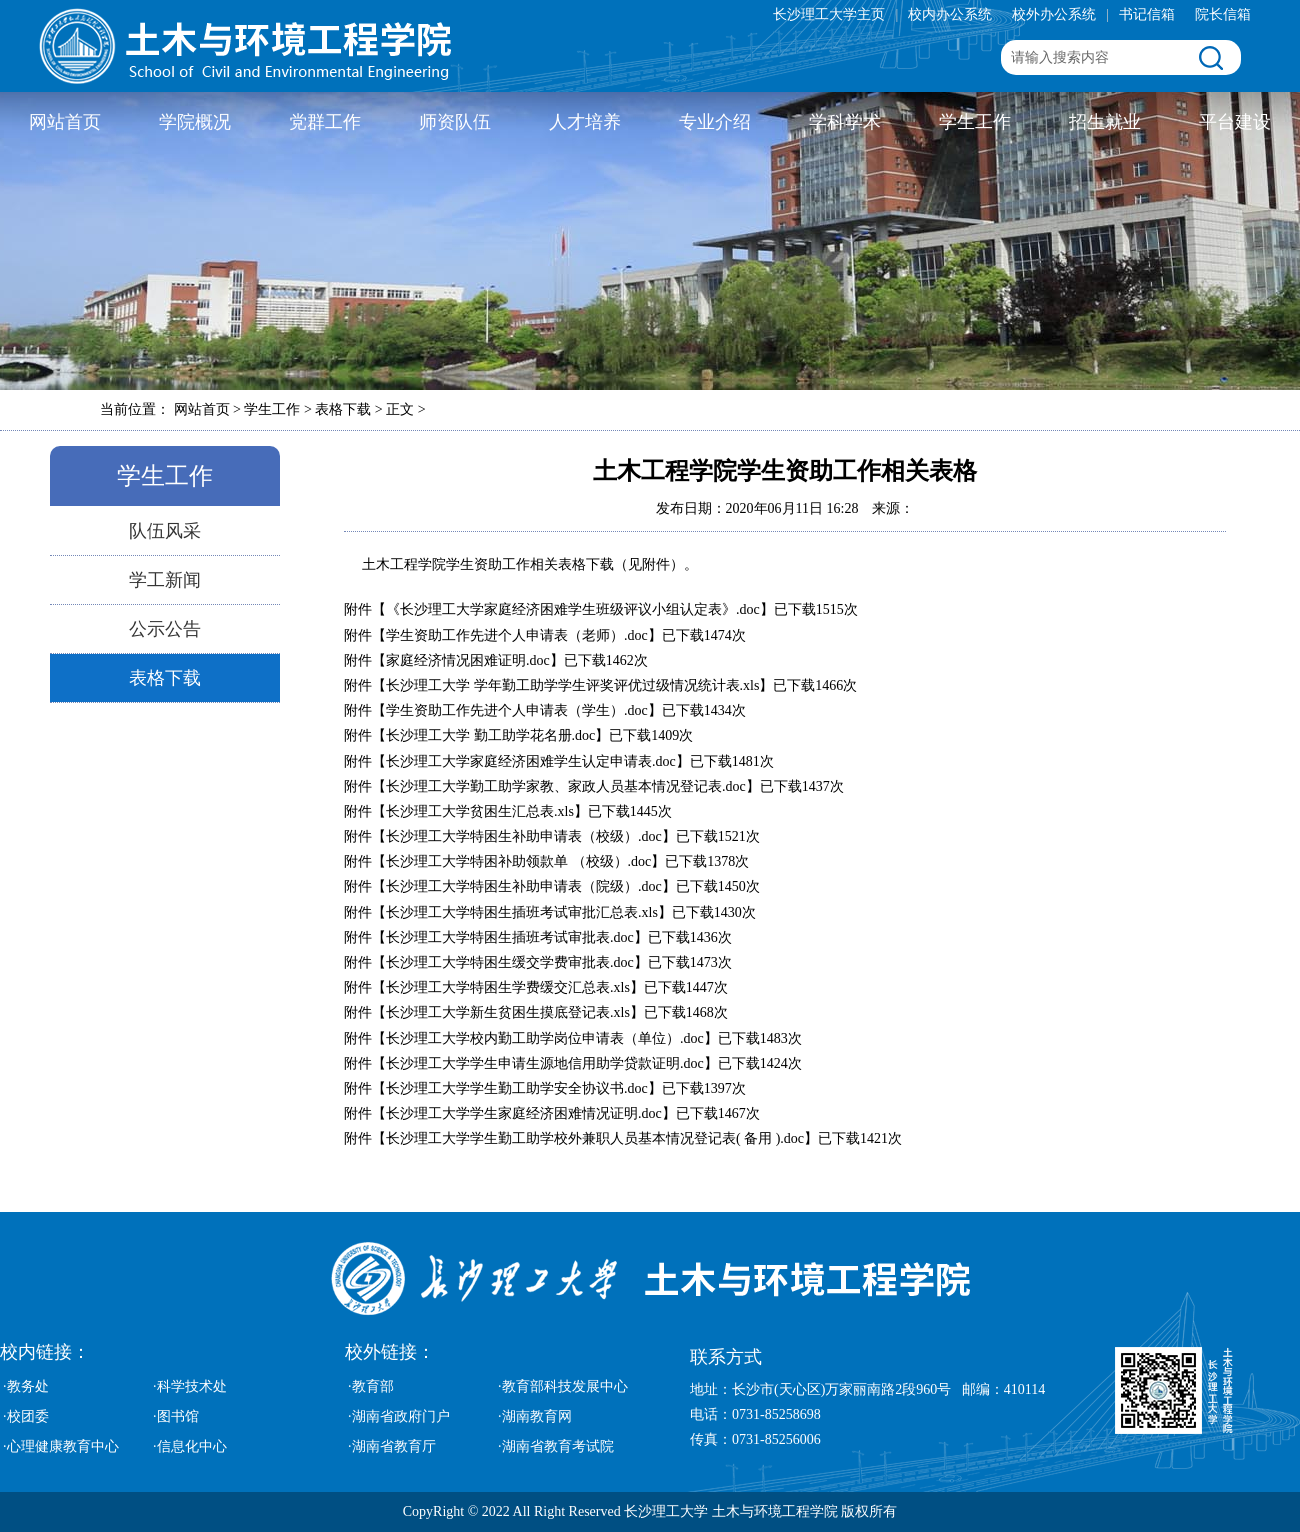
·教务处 (26, 1386)
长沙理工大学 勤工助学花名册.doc (490, 735)
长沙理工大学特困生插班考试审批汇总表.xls (522, 912)
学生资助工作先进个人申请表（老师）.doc (517, 635)
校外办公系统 (1054, 14)
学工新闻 (165, 580)
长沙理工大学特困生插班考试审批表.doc (510, 937)
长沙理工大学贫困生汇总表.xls (480, 811)
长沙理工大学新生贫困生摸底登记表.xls (508, 1012)
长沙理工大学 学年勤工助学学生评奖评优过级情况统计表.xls (572, 685)
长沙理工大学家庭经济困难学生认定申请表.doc (531, 761)
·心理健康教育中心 (61, 1446)
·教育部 (371, 1386)
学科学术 (845, 122)
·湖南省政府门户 (399, 1416)
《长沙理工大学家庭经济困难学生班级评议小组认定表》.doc (573, 609)
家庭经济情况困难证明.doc (468, 660)
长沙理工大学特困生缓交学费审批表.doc (510, 962)
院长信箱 (1223, 14)
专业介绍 (715, 122)
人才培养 (585, 122)
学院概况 (195, 122)
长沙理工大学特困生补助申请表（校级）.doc (524, 836)
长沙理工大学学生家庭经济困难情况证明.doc (524, 1113)
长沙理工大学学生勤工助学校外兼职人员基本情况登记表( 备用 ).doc (595, 1138)
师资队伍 (455, 122)
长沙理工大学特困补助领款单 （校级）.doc (518, 861)
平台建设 (1235, 122)
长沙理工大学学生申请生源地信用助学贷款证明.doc (545, 1063)
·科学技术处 (190, 1386)
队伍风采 (165, 531)
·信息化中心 (190, 1446)
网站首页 (65, 122)
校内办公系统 (950, 14)
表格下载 (165, 678)
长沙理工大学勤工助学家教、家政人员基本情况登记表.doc (566, 786)
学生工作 (975, 122)
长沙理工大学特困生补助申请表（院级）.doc (524, 886)
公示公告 (165, 629)
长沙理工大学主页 (829, 14)
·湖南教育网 (535, 1416)
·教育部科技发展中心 (563, 1386)
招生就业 (1105, 122)
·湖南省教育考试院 (556, 1446)
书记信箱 (1147, 14)
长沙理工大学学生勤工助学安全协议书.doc (517, 1088)
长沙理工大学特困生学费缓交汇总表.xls (508, 987)
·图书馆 (176, 1416)
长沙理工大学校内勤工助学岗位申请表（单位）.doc (545, 1038)
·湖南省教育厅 (392, 1446)
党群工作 (325, 122)
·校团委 (26, 1416)
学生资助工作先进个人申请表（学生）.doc (517, 710)
